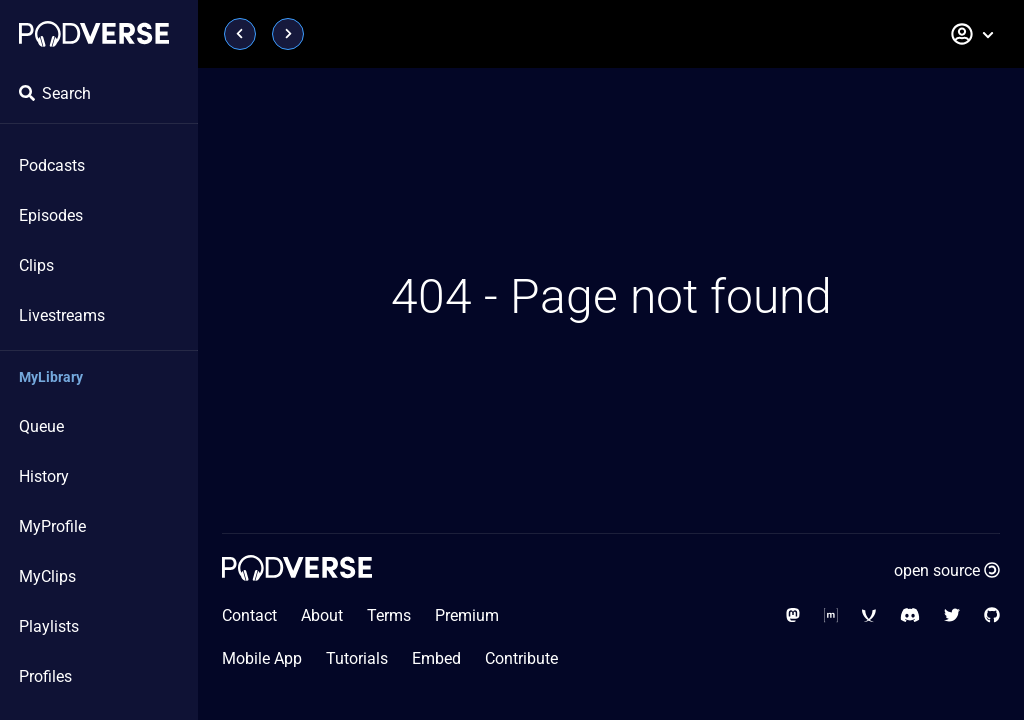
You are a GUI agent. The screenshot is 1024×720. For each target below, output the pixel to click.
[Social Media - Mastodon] (793, 615)
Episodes (51, 215)
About (322, 615)
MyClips (47, 576)
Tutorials (357, 658)
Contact (249, 615)
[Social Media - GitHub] (992, 615)
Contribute (521, 658)
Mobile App (262, 658)
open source (947, 570)
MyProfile (52, 526)
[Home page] (94, 34)
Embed (436, 658)
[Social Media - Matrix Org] (831, 615)
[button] (973, 34)
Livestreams (62, 315)
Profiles (45, 676)
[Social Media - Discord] (910, 615)
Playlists (49, 626)
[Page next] (288, 34)
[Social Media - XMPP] (869, 615)
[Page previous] (240, 34)
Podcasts (52, 165)
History (44, 476)
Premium (467, 615)
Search (55, 93)
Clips (36, 265)
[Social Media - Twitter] (952, 615)
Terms (389, 615)
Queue (41, 426)
